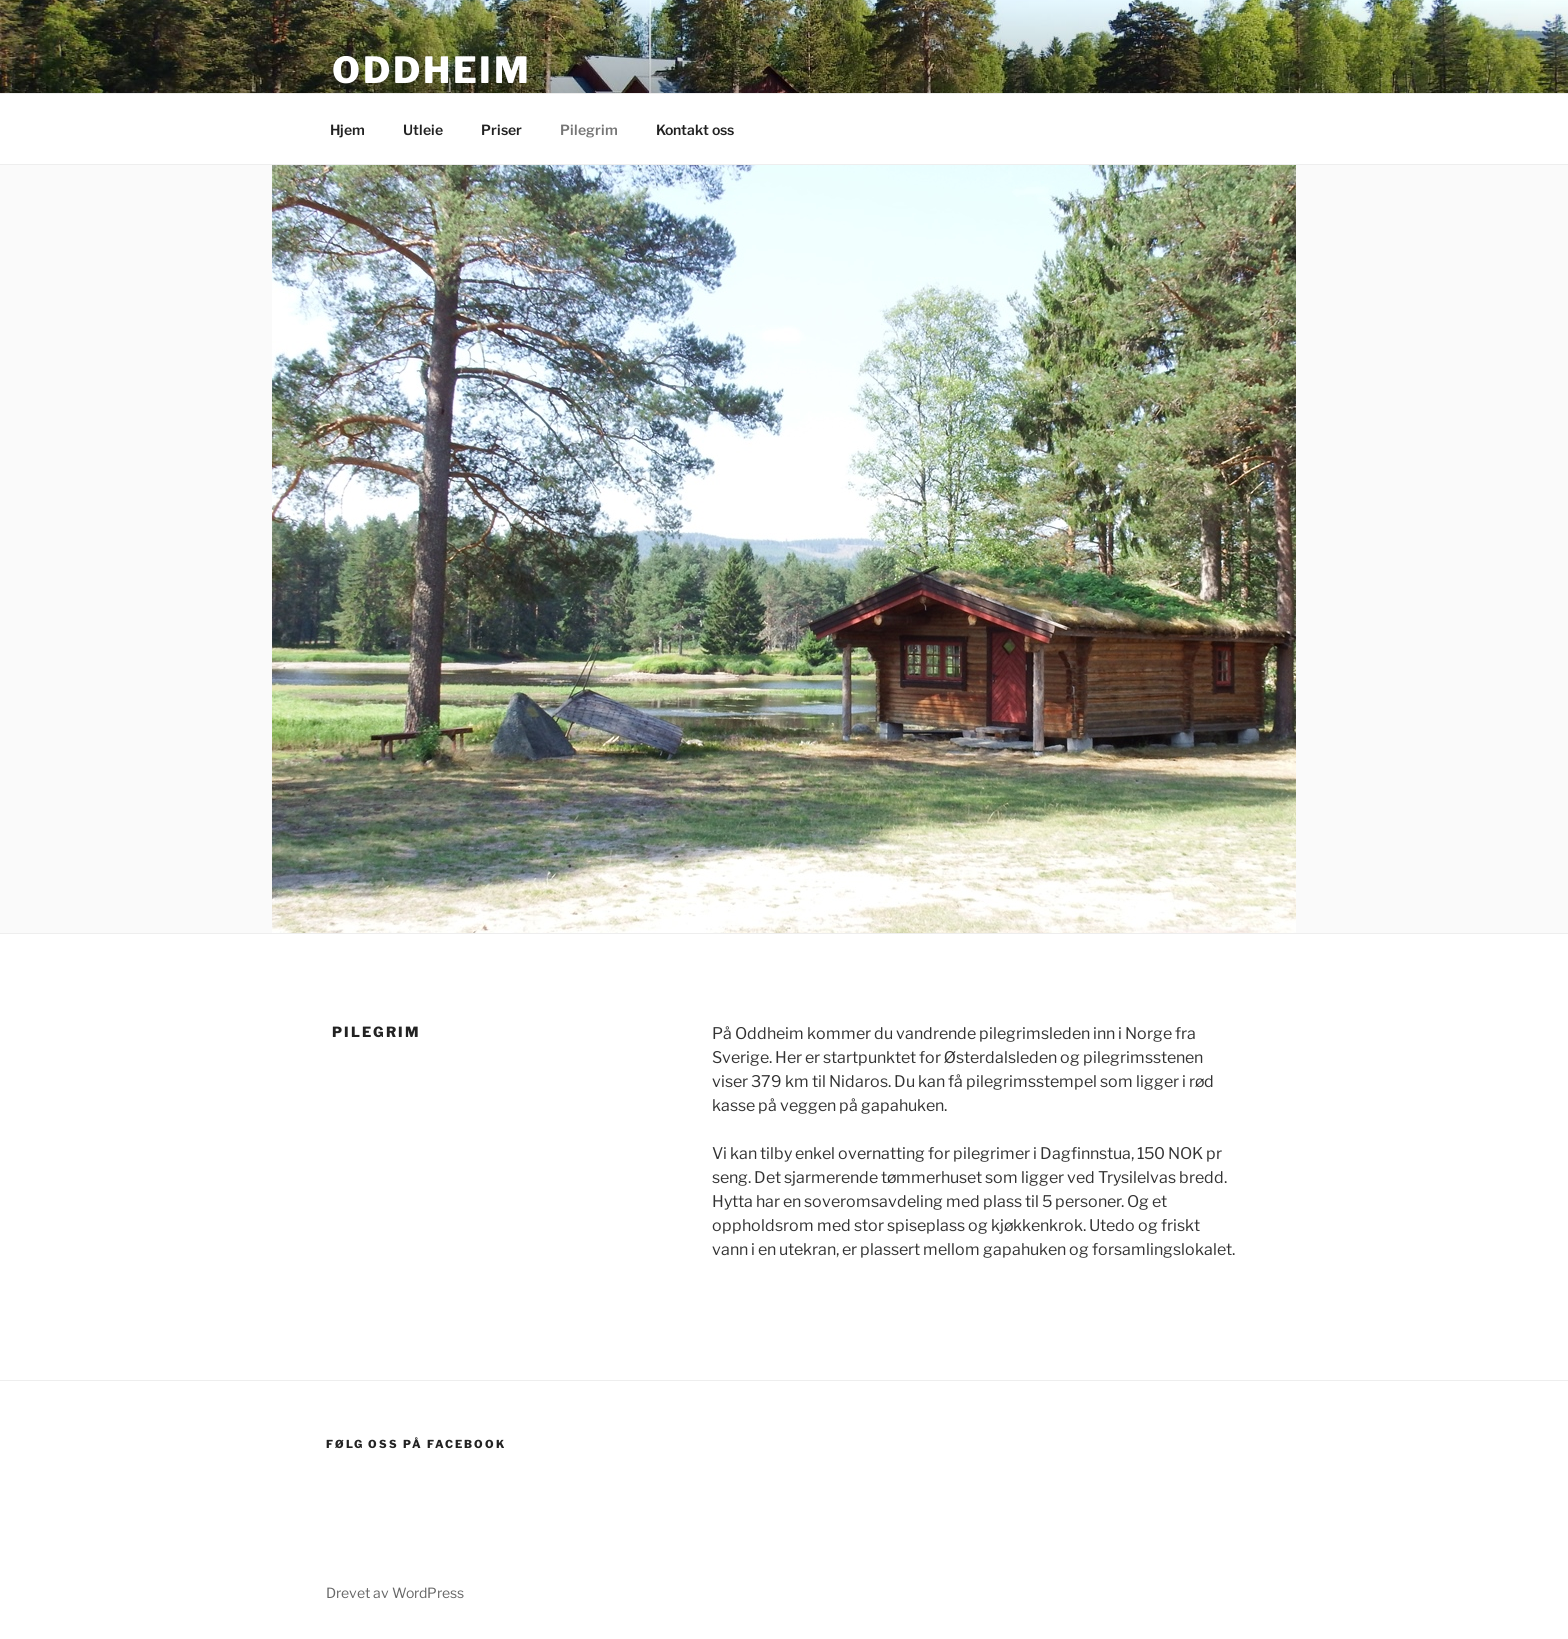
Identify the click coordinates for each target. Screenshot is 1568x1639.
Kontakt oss (695, 129)
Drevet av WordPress (395, 1592)
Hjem (347, 129)
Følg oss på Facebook (416, 1444)
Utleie (423, 129)
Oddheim (432, 70)
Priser (501, 129)
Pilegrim (589, 129)
